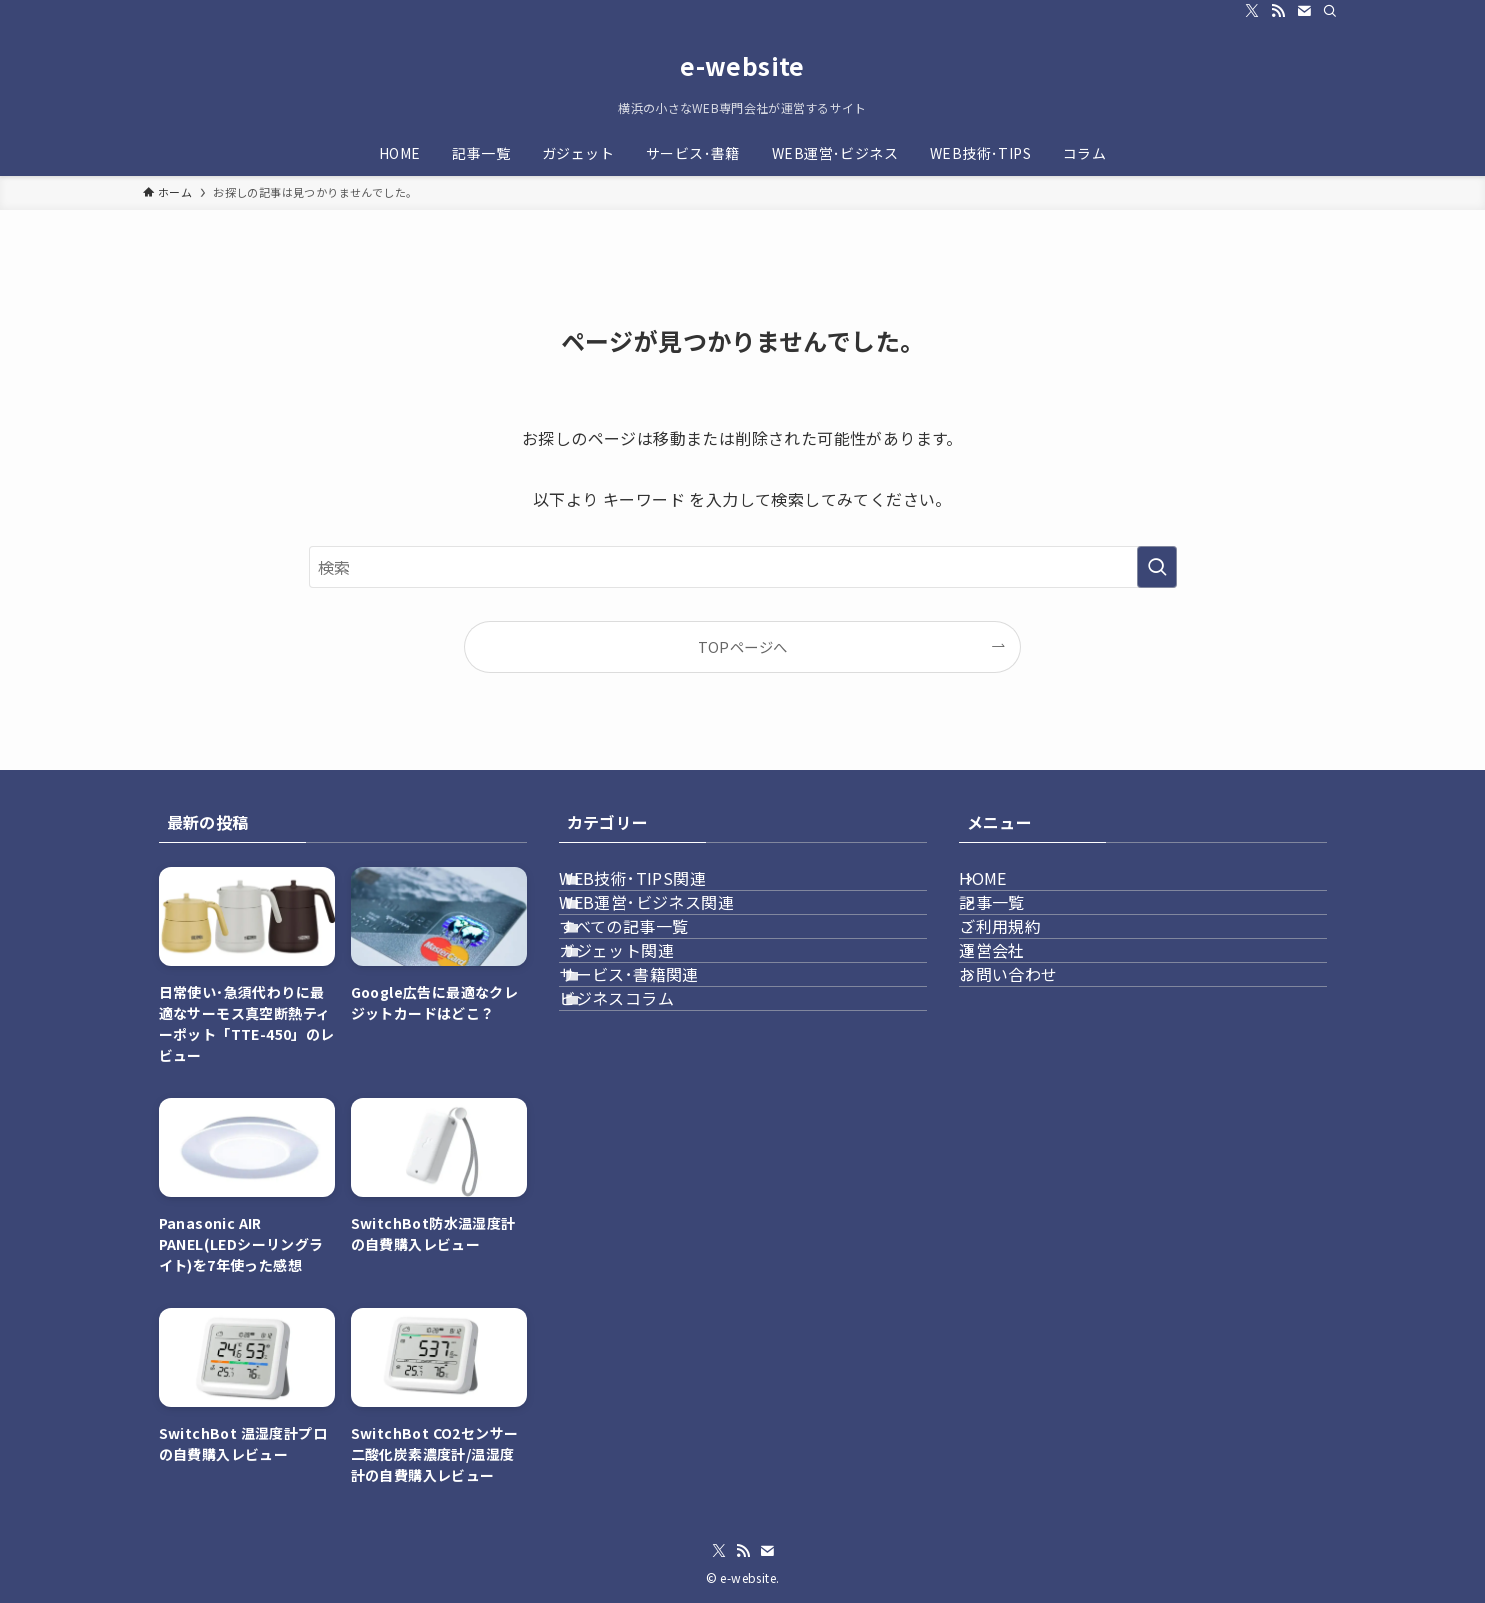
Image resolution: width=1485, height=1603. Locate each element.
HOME (1007, 890)
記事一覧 (1016, 937)
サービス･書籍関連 (657, 1080)
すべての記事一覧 (651, 985)
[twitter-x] (1252, 11)
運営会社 (1016, 1032)
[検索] (1330, 11)
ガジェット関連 (644, 1032)
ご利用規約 (1024, 985)
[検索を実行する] (1157, 567)
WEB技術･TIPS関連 (660, 890)
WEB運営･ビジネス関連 (674, 937)
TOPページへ (743, 646)
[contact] (1304, 11)
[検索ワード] (743, 567)
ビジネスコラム (644, 1127)
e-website (742, 66)
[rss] (1278, 11)
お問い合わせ (1032, 1080)
